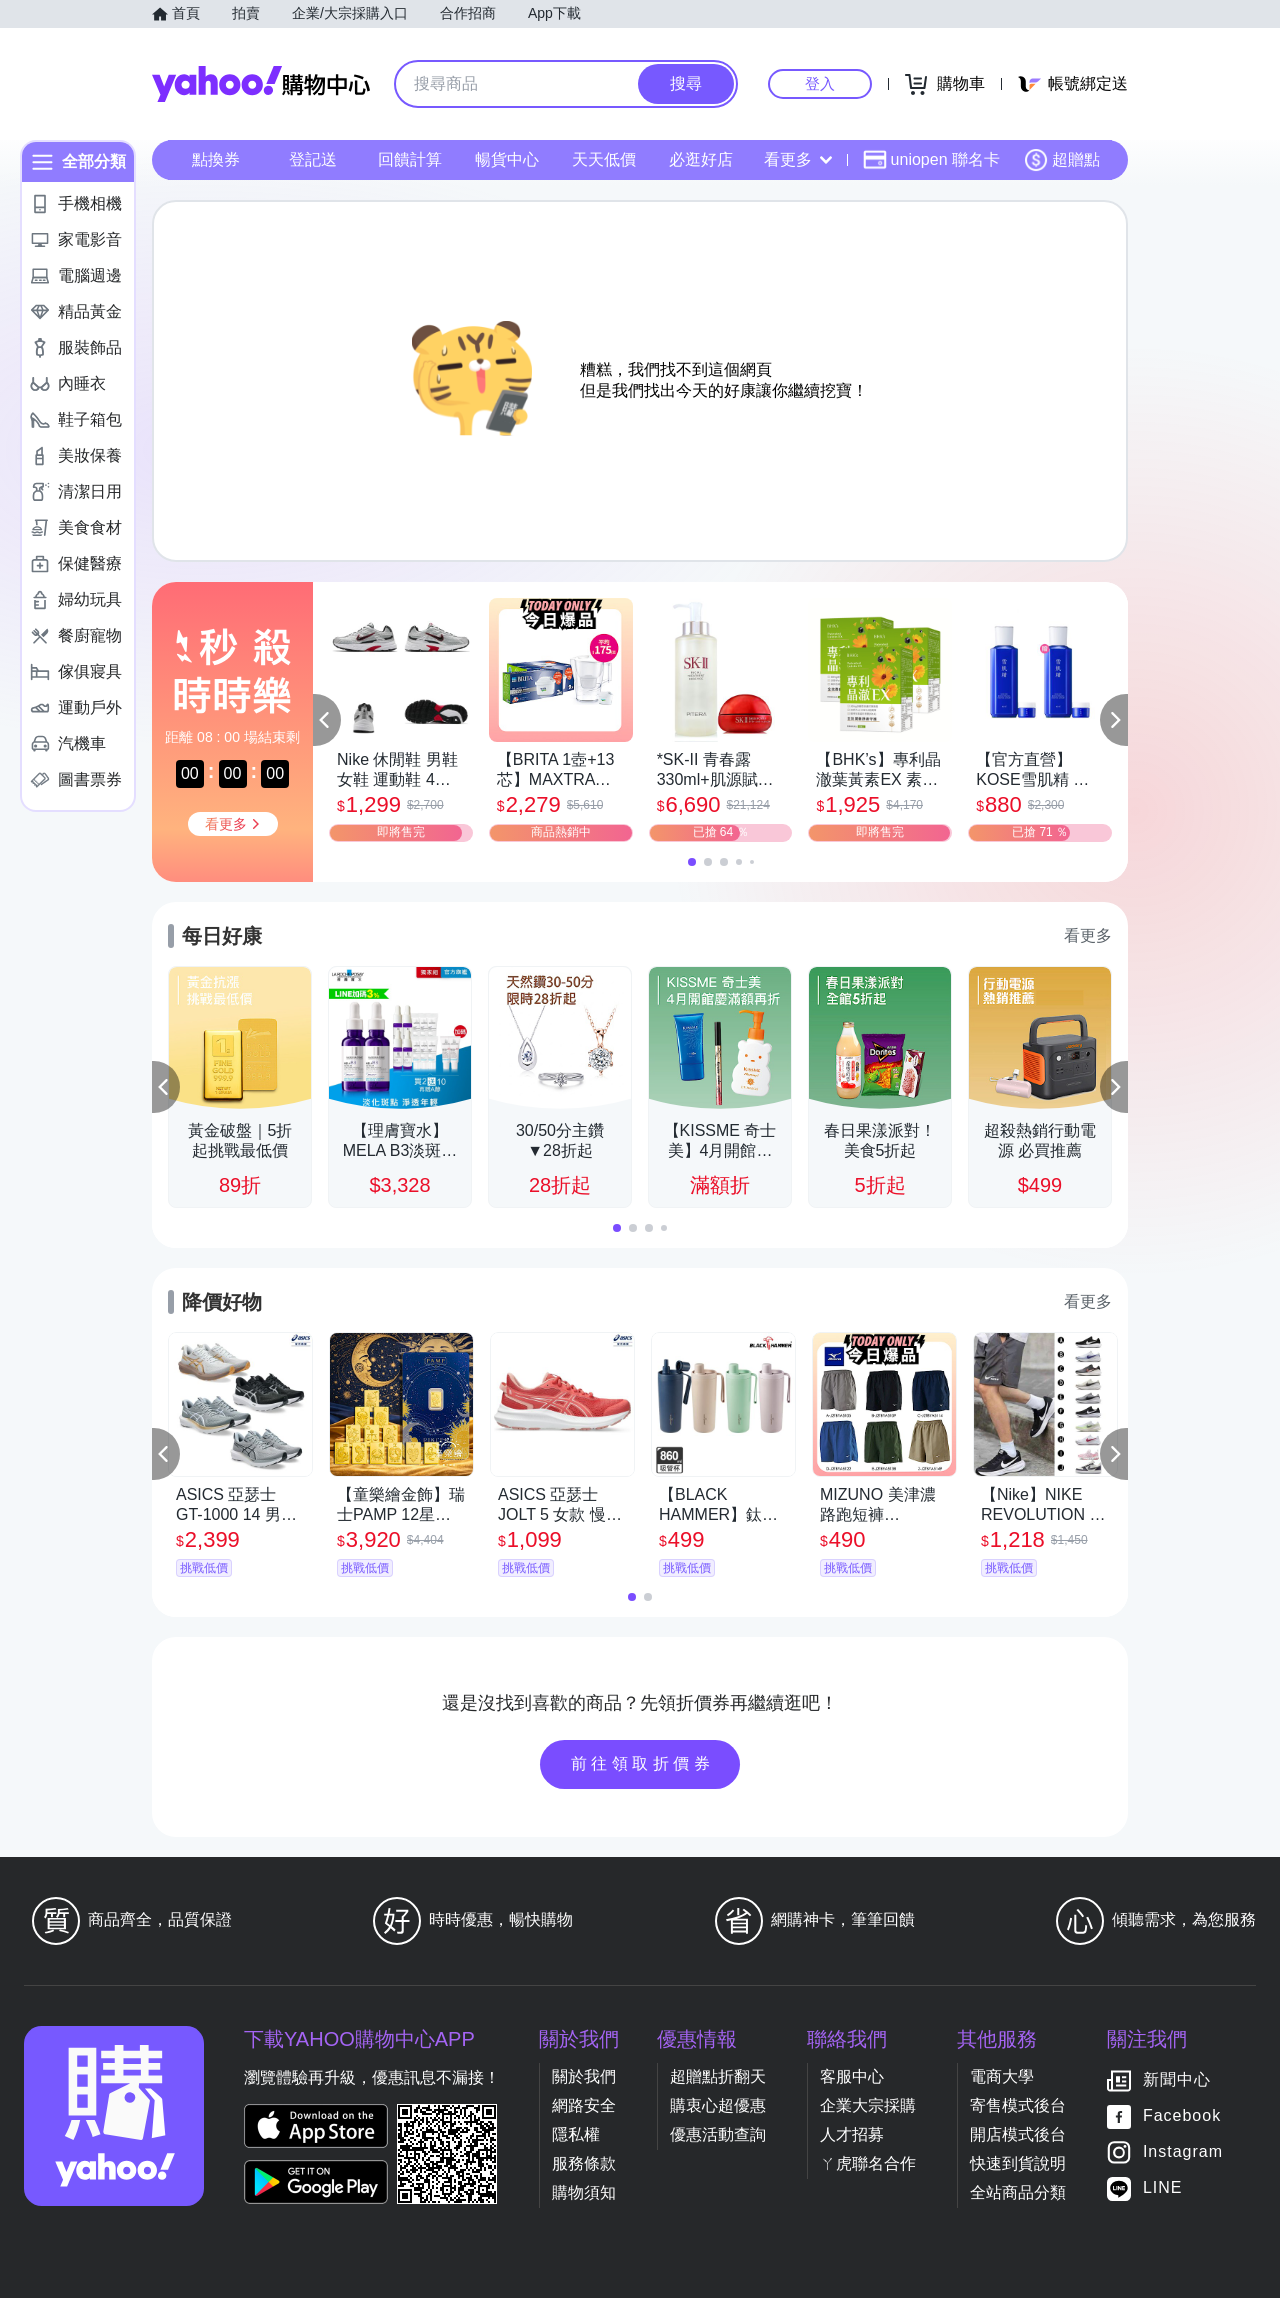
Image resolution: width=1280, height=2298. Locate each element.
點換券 (216, 159)
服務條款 (584, 2163)
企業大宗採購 (868, 2105)
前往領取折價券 (643, 1763)
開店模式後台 (1018, 2134)
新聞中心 (1177, 2079)
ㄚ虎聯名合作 (868, 2163)
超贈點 (1062, 160)
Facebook (1182, 2115)
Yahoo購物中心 (261, 84)
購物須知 (584, 2192)
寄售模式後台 (1018, 2105)
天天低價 (604, 159)
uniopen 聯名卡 (931, 160)
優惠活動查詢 (718, 2134)
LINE (1163, 2187)
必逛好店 (701, 159)
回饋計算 (410, 159)
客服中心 (852, 2076)
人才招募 (852, 2134)
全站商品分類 (1018, 2192)
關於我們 (584, 2076)
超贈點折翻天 (718, 2076)
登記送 (313, 159)
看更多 (798, 159)
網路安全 (584, 2105)
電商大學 (1002, 2076)
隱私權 (576, 2134)
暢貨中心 (507, 159)
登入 (820, 83)
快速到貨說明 (1018, 2163)
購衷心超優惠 (718, 2105)
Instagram (1183, 2151)
